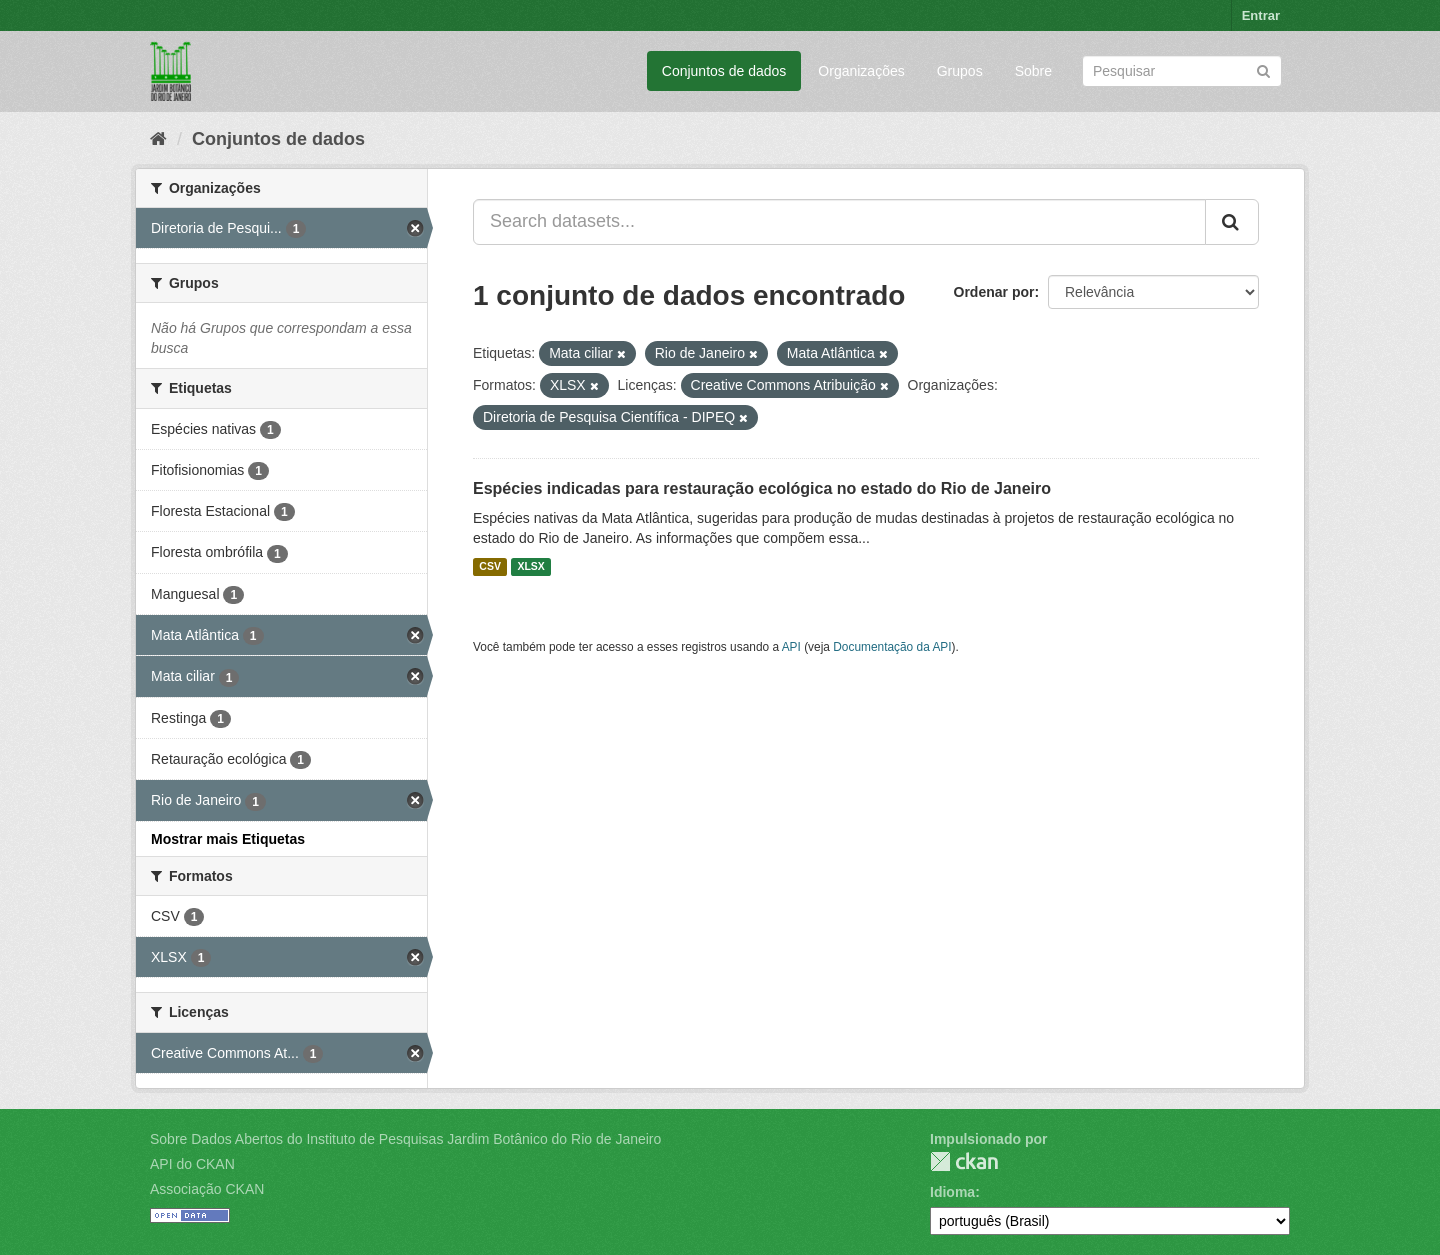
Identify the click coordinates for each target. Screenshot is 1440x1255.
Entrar (1261, 15)
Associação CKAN (207, 1189)
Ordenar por (994, 292)
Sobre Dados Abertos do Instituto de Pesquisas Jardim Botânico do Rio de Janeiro (405, 1139)
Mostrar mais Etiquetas (228, 839)
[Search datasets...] (839, 222)
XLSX (530, 567)
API (791, 647)
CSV (490, 567)
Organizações (861, 71)
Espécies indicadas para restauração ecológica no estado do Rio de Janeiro (762, 488)
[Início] (158, 139)
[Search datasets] (1182, 71)
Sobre (1033, 71)
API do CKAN (192, 1164)
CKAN (964, 1161)
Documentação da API (892, 647)
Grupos (960, 71)
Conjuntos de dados (724, 71)
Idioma (952, 1192)
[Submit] (1263, 69)
